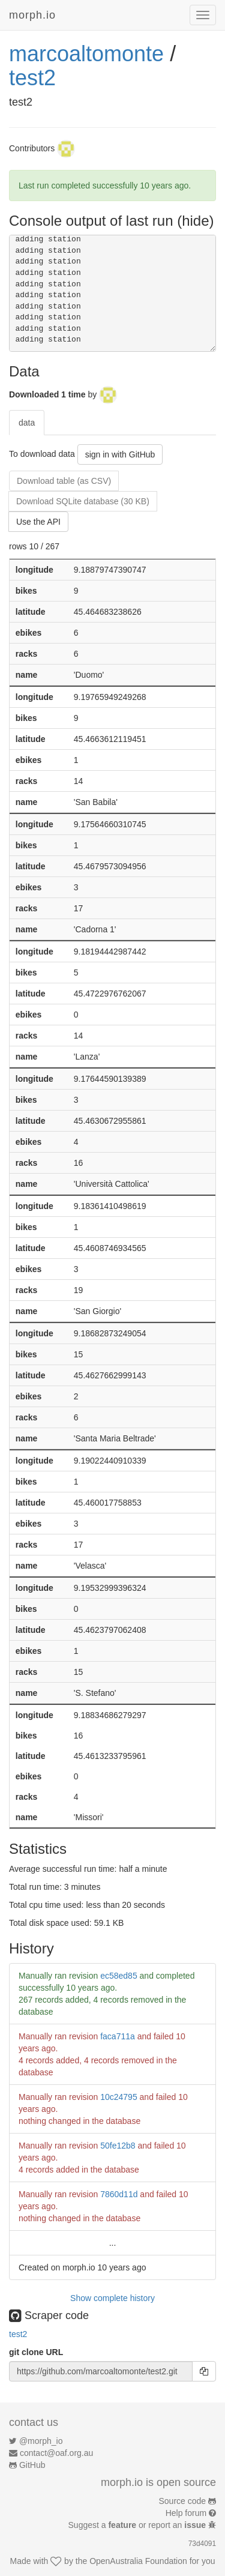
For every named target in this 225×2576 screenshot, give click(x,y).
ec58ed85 (118, 1975)
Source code (182, 2501)
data (27, 422)
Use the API (38, 521)
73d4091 (202, 2543)
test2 (32, 77)
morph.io (32, 15)
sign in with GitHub (120, 454)
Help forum (186, 2513)
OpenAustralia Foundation (138, 2561)
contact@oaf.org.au (56, 2453)
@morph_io (41, 2441)
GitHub (32, 2465)
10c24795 (118, 2097)
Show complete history (112, 2298)
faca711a (117, 2036)
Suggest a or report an (138, 2525)
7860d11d (118, 2194)
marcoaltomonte (86, 53)
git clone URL (36, 2352)
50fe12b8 (117, 2145)
